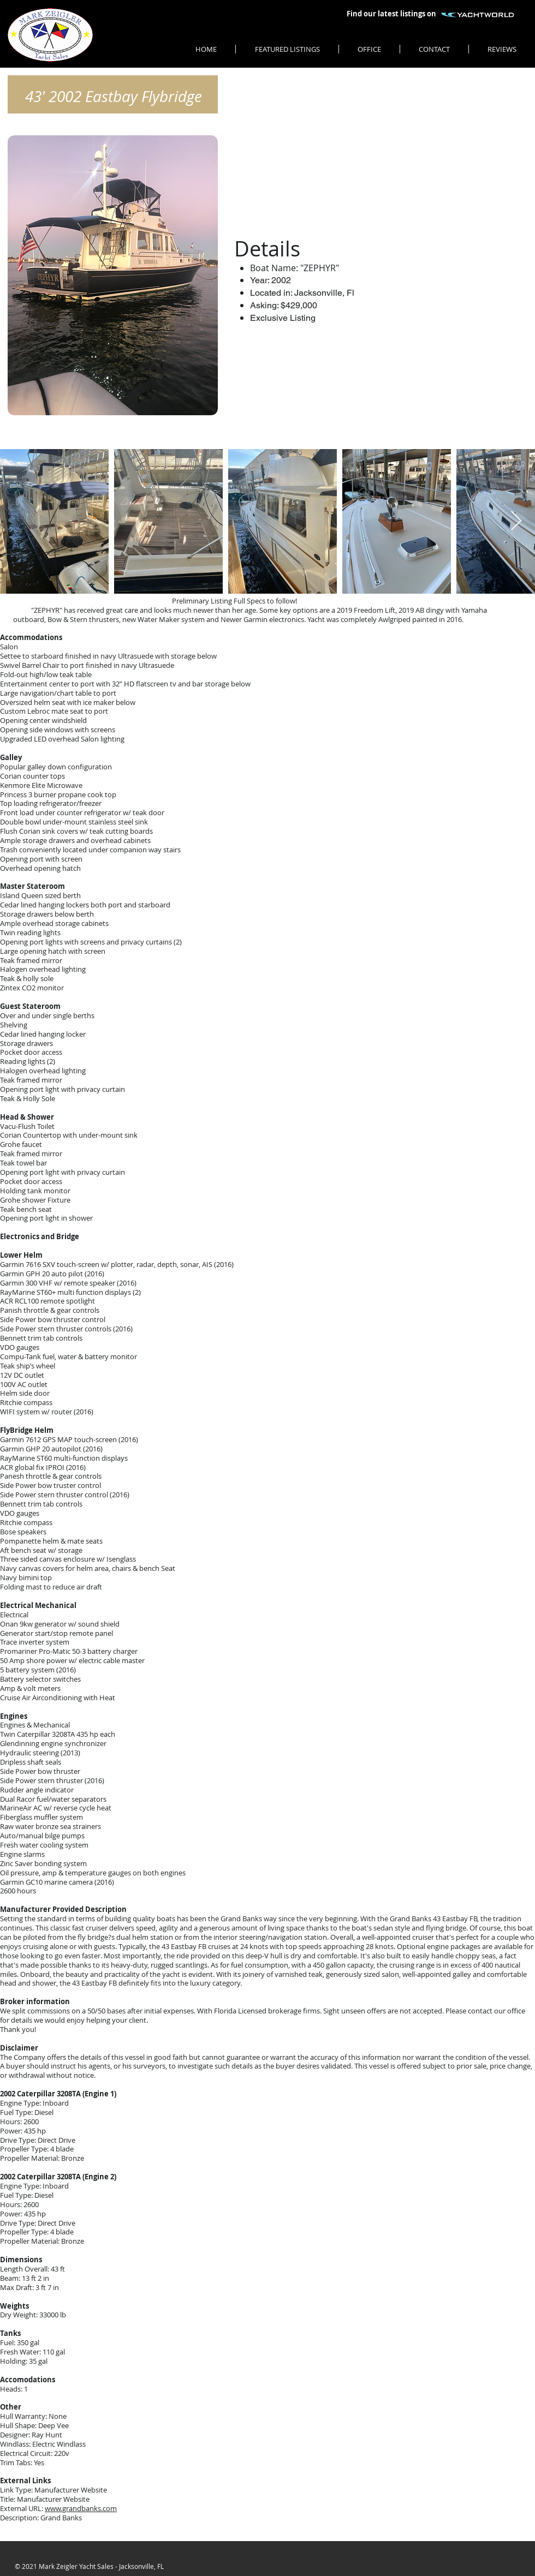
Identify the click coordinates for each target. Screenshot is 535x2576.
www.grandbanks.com (81, 2508)
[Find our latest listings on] (391, 14)
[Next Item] (516, 521)
